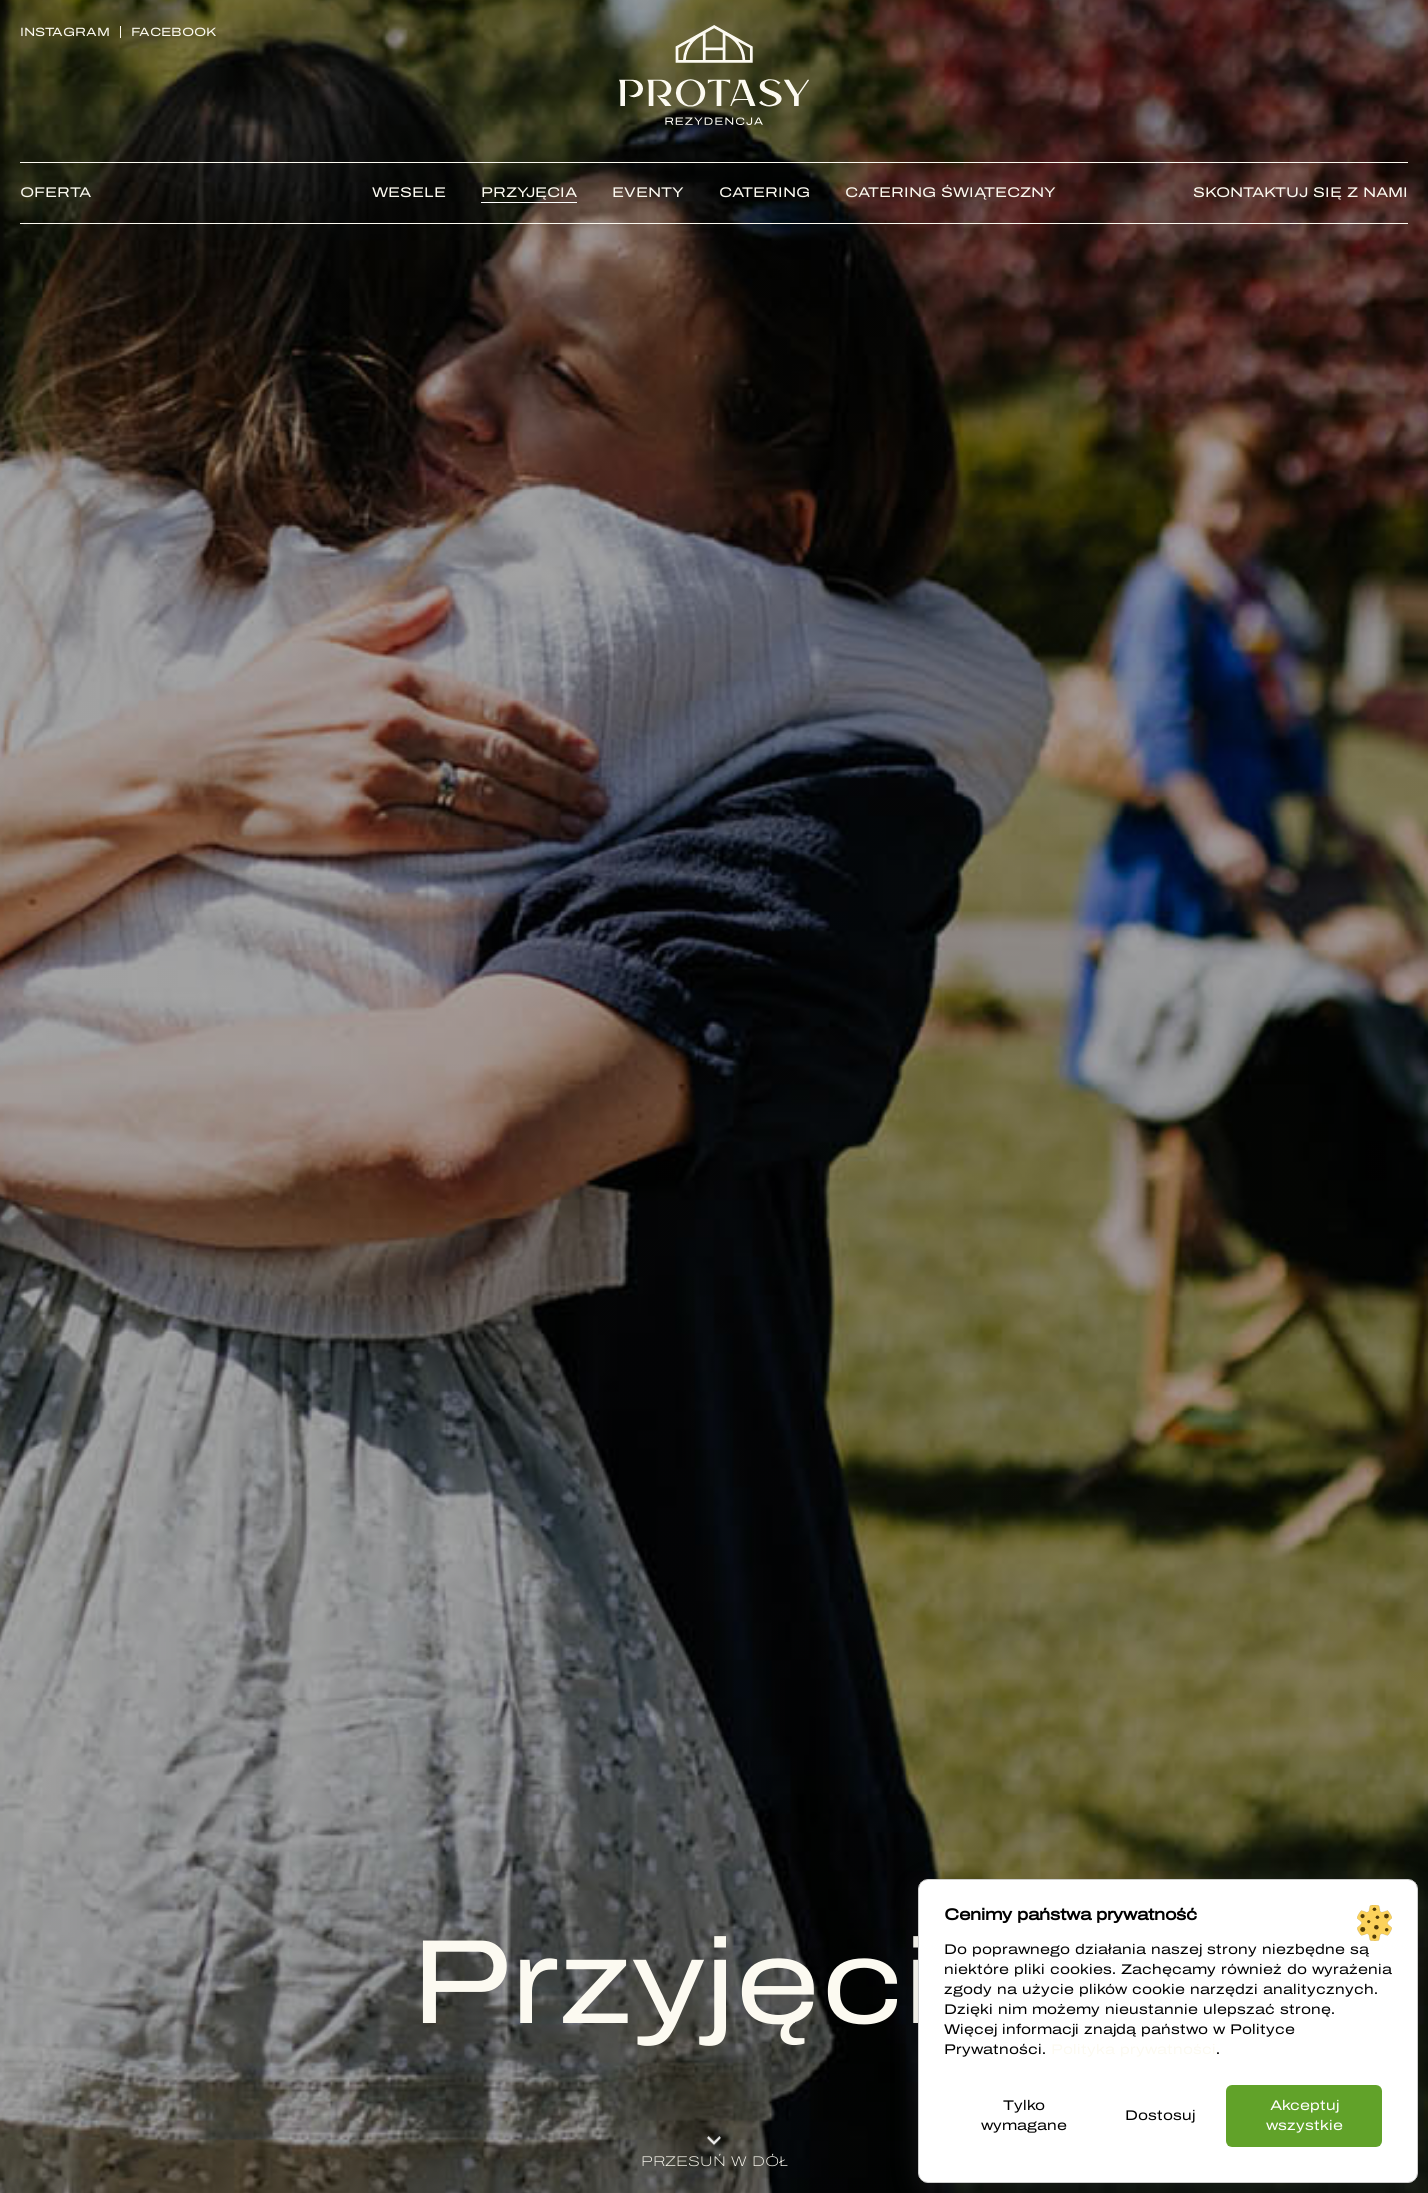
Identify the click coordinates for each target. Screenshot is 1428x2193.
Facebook (173, 32)
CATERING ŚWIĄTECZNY (950, 192)
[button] (714, 2145)
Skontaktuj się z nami (1300, 192)
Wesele (409, 192)
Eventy (648, 192)
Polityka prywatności (1133, 2049)
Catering (764, 192)
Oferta (55, 192)
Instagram (65, 32)
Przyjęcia (529, 192)
